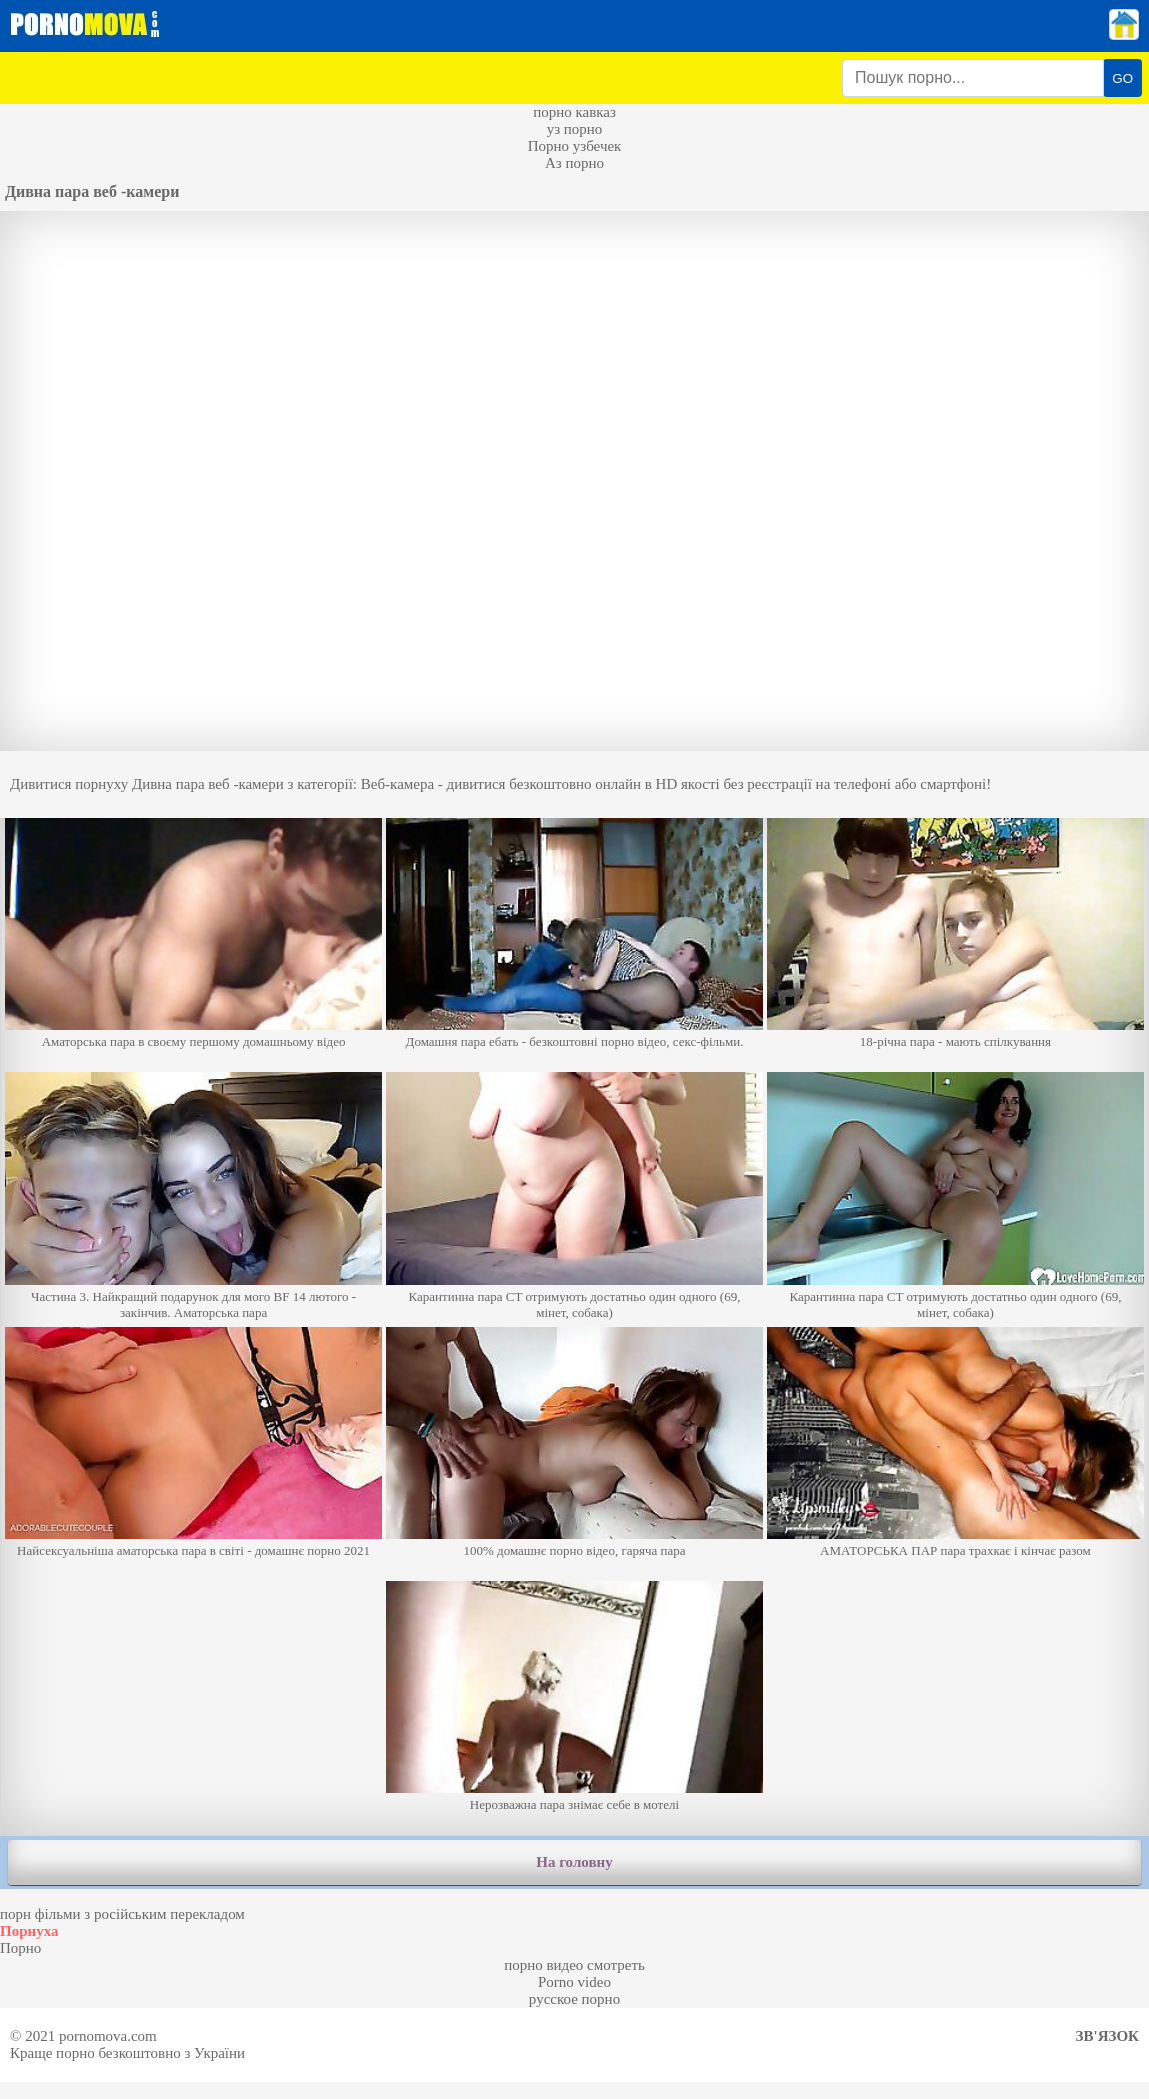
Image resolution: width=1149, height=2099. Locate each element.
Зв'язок (1107, 2036)
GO (1122, 78)
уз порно (575, 129)
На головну (574, 1862)
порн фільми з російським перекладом (122, 1914)
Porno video (574, 1982)
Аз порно (574, 163)
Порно (20, 1948)
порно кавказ (574, 112)
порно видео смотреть (574, 1965)
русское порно (574, 1999)
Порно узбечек (575, 146)
